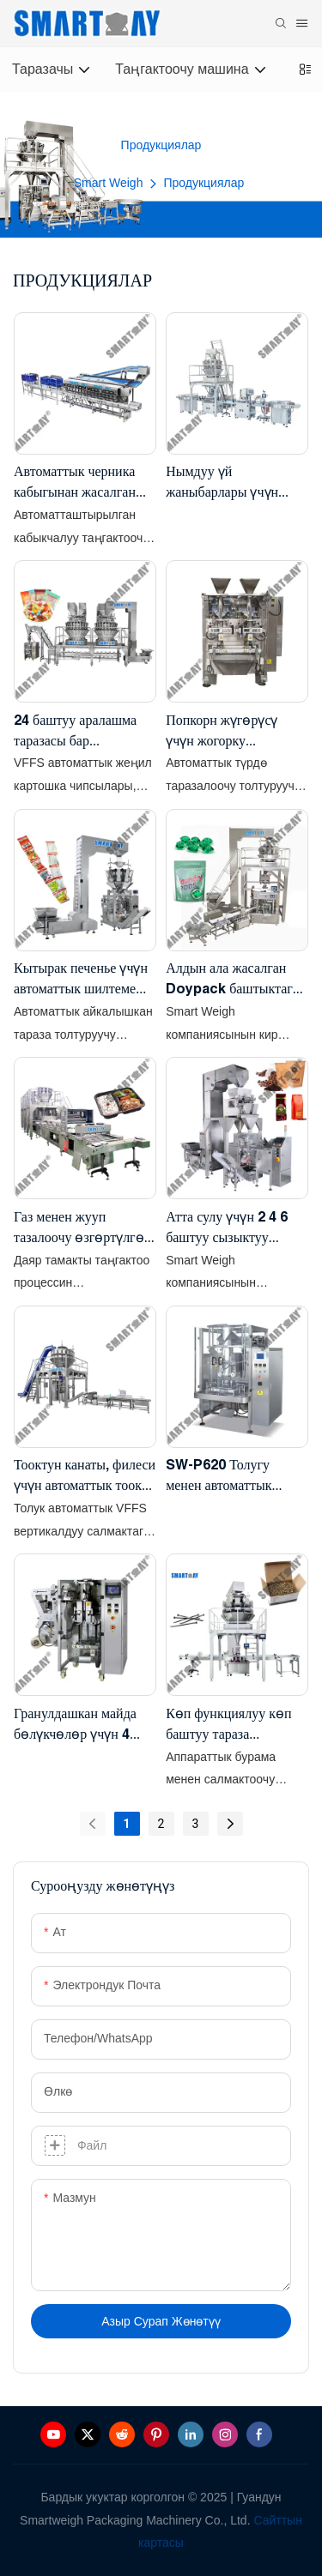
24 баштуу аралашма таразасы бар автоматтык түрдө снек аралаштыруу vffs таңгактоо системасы (81, 731)
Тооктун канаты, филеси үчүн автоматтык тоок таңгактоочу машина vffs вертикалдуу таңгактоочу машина (84, 1476)
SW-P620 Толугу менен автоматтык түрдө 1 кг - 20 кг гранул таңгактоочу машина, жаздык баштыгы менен (223, 1476)
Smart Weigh (108, 183)
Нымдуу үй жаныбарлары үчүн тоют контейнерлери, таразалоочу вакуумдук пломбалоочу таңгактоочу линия (233, 482)
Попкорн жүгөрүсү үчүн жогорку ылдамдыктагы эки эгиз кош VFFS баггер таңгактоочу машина (235, 731)
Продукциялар (203, 183)
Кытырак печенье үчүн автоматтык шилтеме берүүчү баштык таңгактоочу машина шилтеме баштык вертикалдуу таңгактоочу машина (81, 979)
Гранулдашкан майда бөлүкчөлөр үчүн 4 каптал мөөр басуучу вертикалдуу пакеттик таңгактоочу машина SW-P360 (78, 1724)
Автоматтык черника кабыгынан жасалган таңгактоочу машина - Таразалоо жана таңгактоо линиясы (79, 482)
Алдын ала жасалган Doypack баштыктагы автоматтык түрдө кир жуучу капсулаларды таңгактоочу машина (233, 979)
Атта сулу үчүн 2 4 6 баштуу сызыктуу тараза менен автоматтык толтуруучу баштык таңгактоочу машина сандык (234, 1228)
